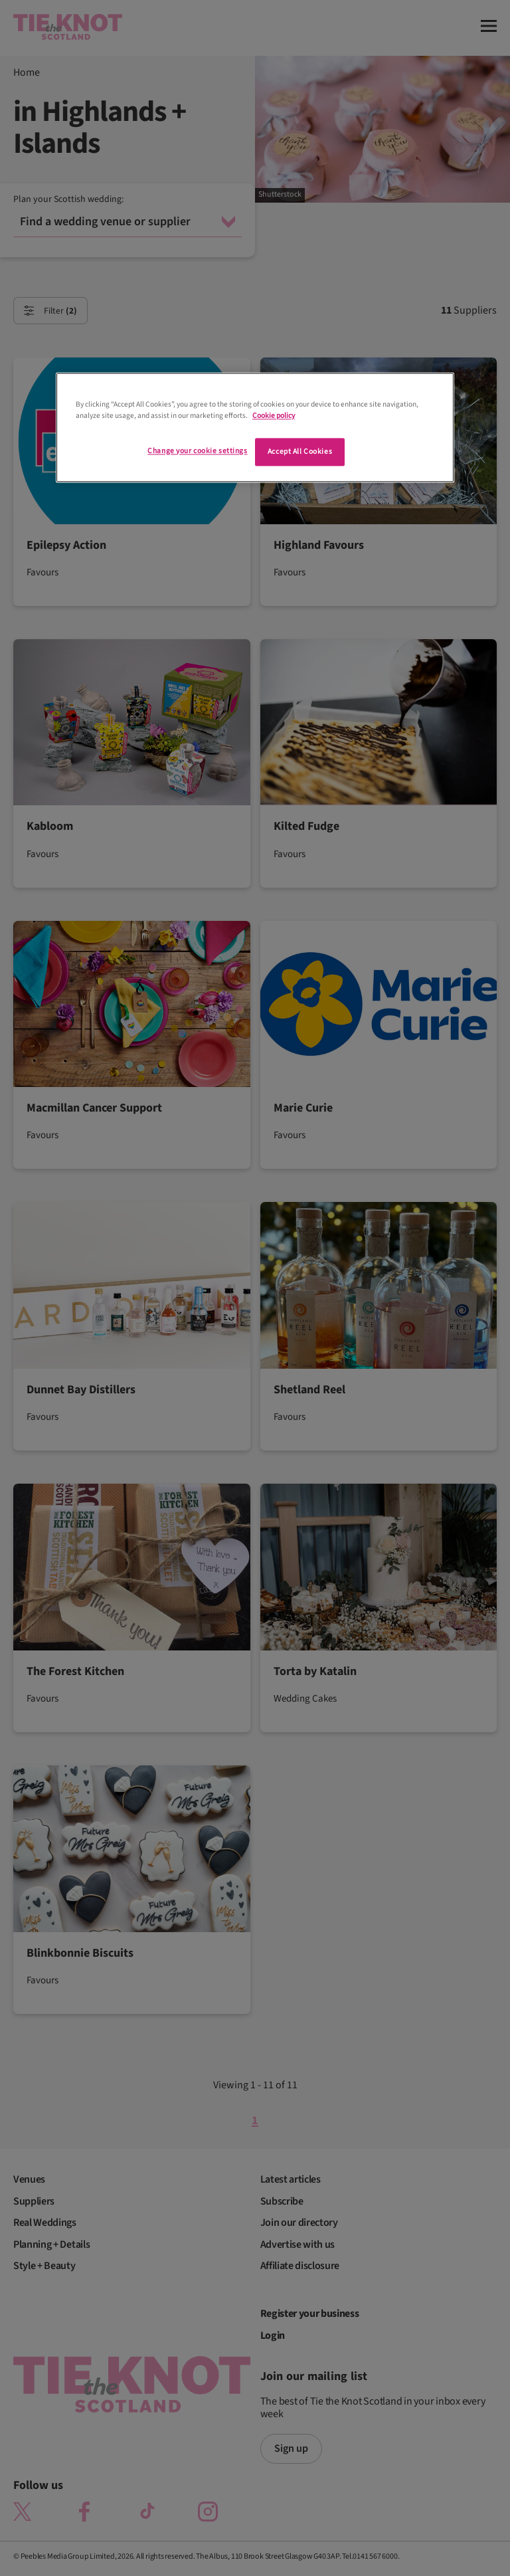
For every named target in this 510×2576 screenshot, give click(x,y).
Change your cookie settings (197, 450)
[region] (255, 427)
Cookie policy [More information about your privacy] (273, 415)
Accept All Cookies (300, 451)
